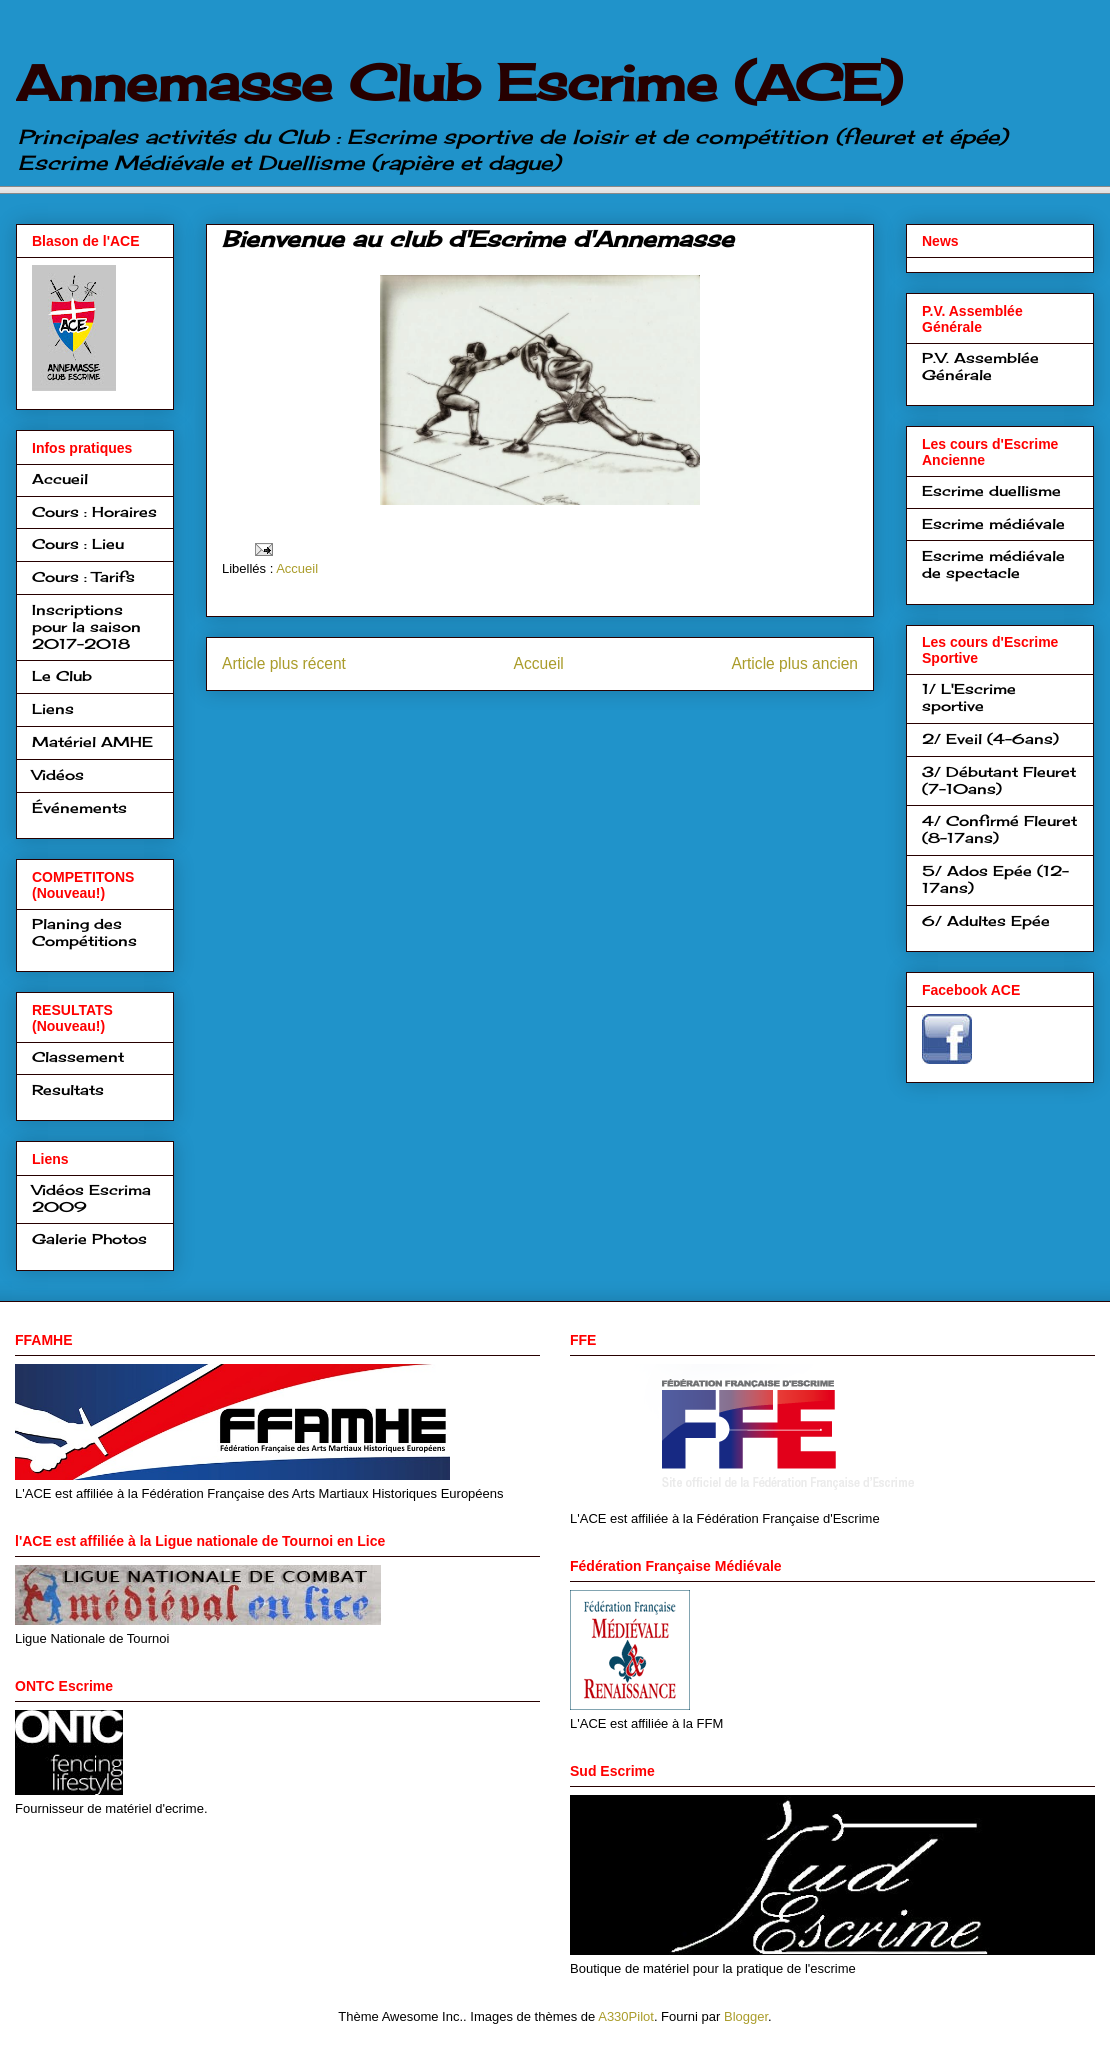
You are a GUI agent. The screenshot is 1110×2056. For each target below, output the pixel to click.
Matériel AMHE (92, 741)
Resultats (68, 1089)
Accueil (297, 568)
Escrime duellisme (991, 490)
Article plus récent (284, 663)
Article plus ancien (794, 663)
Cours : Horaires (94, 511)
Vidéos (58, 774)
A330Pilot (626, 2016)
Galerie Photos (89, 1238)
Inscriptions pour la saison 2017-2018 (86, 626)
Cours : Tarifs (83, 576)
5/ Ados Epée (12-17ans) (995, 879)
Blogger (746, 2016)
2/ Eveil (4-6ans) (990, 738)
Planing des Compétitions (84, 932)
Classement (78, 1056)
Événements (79, 807)
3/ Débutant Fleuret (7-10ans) (999, 780)
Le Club (62, 675)
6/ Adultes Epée (986, 920)
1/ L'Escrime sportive (969, 697)
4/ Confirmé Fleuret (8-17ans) (999, 829)
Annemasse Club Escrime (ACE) (459, 82)
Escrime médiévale (993, 523)
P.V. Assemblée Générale (980, 366)
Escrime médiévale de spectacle (993, 564)
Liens (53, 708)
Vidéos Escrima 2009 (91, 1198)
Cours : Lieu (78, 543)
